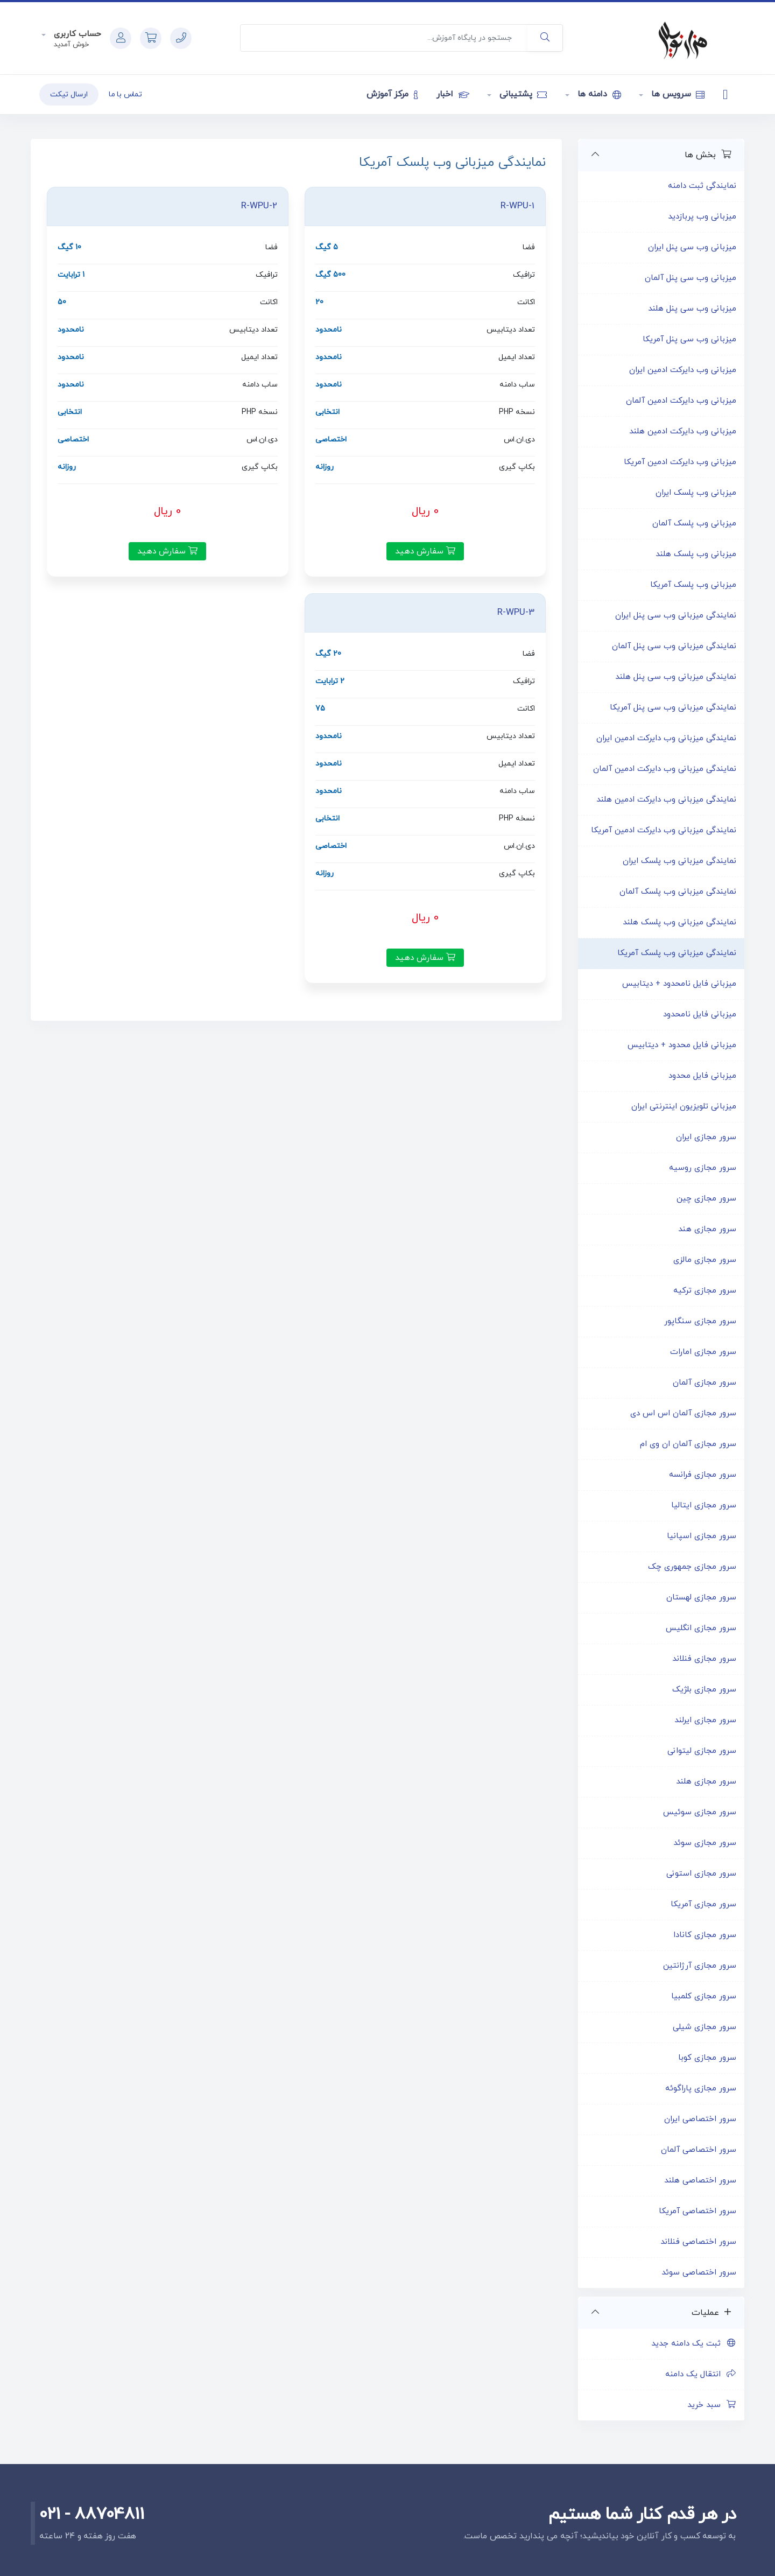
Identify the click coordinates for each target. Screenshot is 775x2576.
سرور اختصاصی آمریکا (697, 2211)
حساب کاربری (76, 34)
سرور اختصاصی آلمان (698, 2150)
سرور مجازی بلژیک (704, 1689)
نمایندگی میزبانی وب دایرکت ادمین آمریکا (663, 830)
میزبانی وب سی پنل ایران (692, 247)
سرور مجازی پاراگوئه (700, 2088)
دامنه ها (598, 94)
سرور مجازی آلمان (704, 1382)
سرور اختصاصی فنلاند (698, 2242)
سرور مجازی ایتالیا (703, 1505)
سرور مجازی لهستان (701, 1597)
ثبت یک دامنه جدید (693, 2343)
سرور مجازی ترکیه (704, 1290)
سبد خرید (711, 2405)
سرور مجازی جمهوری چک (692, 1567)
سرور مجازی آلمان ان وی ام (688, 1444)
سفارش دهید (425, 551)
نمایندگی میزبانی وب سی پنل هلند (675, 677)
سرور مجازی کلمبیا (703, 1996)
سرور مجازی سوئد (704, 1843)
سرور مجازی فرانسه (702, 1474)
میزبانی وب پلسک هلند (696, 554)
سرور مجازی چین (706, 1198)
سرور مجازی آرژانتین (699, 1965)
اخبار (452, 94)
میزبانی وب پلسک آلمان (694, 523)
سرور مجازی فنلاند (704, 1659)
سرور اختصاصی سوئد (698, 2272)
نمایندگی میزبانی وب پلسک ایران (679, 861)
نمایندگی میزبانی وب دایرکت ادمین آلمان (664, 769)
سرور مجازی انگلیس (701, 1628)
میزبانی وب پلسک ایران (696, 493)
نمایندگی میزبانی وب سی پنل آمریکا (673, 707)
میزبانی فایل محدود (702, 1076)
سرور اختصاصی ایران (700, 2119)
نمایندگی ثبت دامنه (702, 186)
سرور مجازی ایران (706, 1137)
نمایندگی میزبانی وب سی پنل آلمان (674, 646)
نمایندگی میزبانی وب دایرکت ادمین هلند (666, 799)
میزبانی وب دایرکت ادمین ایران (682, 370)
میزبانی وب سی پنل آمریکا (689, 339)
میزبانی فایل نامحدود (699, 1014)
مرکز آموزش (392, 94)
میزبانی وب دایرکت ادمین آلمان (681, 400)
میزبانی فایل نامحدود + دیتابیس (679, 983)
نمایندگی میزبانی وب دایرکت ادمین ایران (666, 738)
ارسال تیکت (69, 94)
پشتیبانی (522, 94)
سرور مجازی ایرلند (705, 1720)
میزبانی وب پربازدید (702, 216)
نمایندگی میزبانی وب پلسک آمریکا (676, 953)
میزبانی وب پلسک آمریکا (693, 585)
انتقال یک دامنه (700, 2374)
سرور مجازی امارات (703, 1352)
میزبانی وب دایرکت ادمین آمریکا (680, 462)
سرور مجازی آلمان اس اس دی (683, 1413)
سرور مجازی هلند (706, 1781)
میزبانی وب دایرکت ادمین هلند (682, 431)
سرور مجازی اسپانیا (701, 1536)
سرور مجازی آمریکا (703, 1904)
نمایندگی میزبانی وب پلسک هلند (679, 922)
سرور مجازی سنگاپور (700, 1321)
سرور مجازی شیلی (704, 2027)
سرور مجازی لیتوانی (701, 1751)
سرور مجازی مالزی (704, 1260)
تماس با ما (125, 94)
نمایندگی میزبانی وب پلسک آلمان (677, 891)
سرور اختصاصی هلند (700, 2180)
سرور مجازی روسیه (702, 1168)
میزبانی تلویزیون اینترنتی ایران (683, 1106)
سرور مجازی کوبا (707, 2057)
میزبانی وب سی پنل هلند (692, 308)
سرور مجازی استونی (701, 1873)
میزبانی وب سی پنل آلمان (690, 278)
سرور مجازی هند (707, 1229)
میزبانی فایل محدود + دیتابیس (682, 1045)
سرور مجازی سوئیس (699, 1812)
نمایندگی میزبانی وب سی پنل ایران (675, 615)
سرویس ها (676, 94)
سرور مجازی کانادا (704, 1935)
